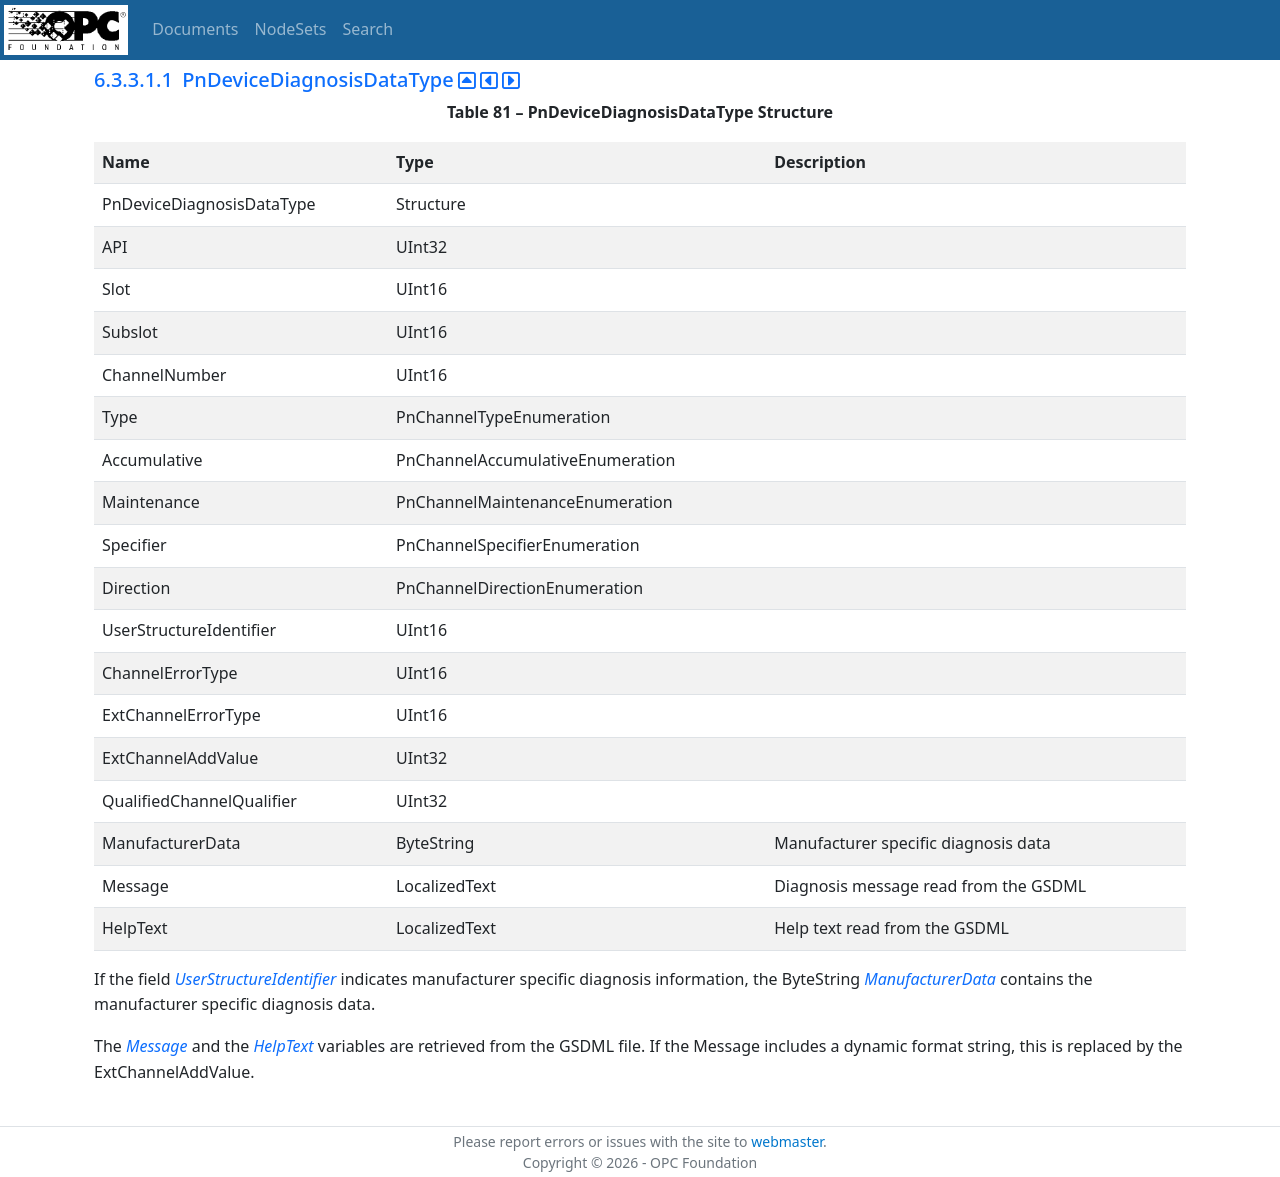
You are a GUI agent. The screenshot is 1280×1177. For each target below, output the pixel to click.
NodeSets (291, 29)
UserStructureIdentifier (256, 979)
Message (157, 1046)
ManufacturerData (930, 979)
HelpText (283, 1046)
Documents (195, 29)
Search (368, 29)
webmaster (787, 1141)
